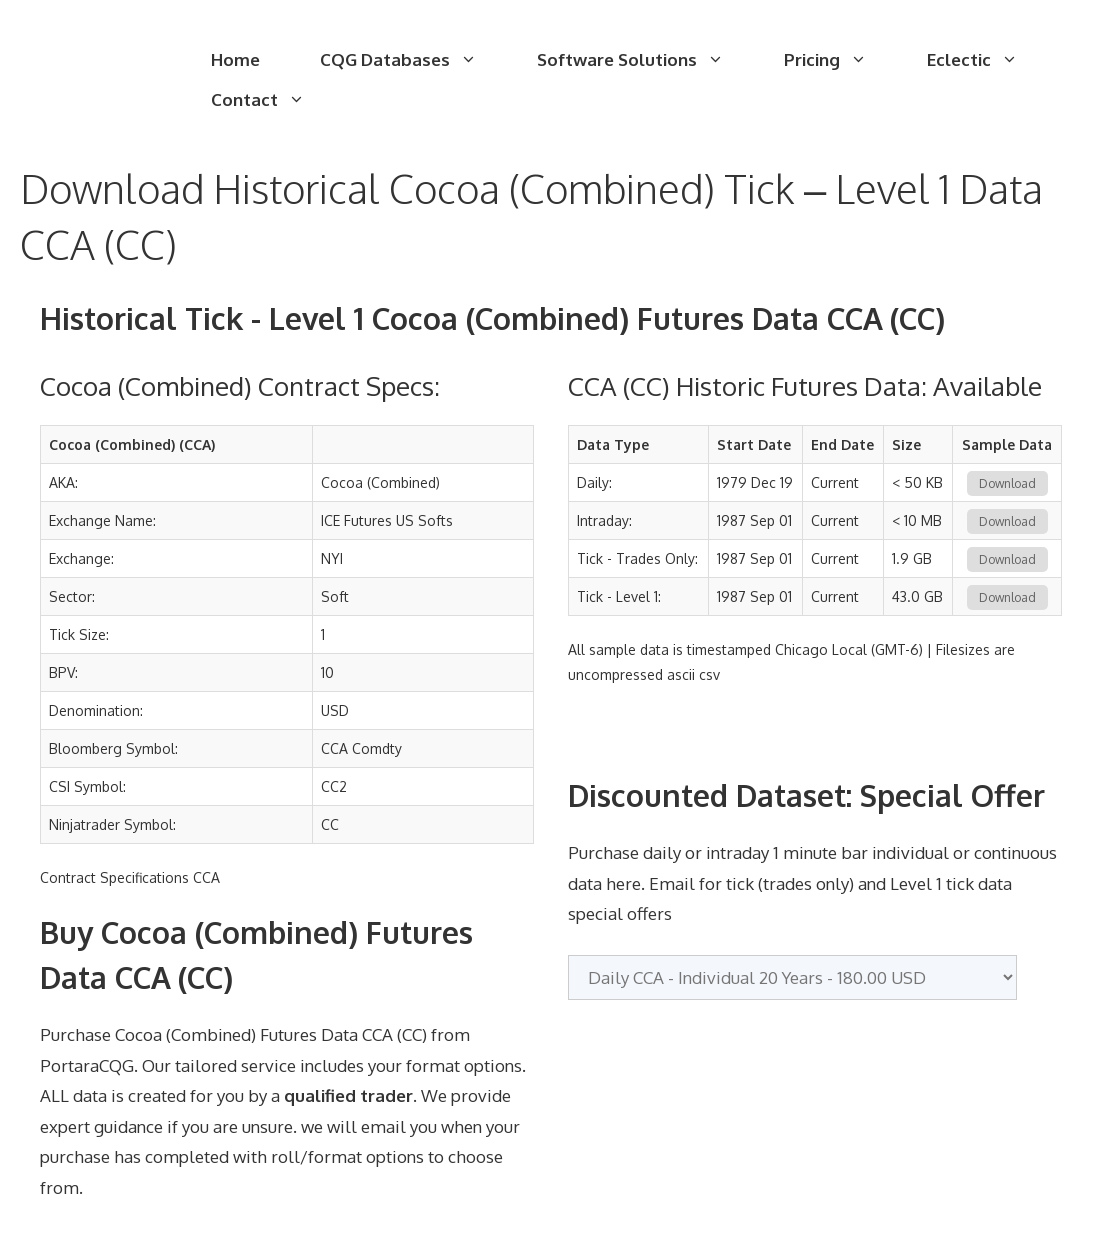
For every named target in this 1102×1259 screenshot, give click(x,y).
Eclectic (987, 60)
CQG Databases (413, 60)
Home (235, 59)
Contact (273, 100)
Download (1007, 483)
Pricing (840, 60)
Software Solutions (645, 60)
